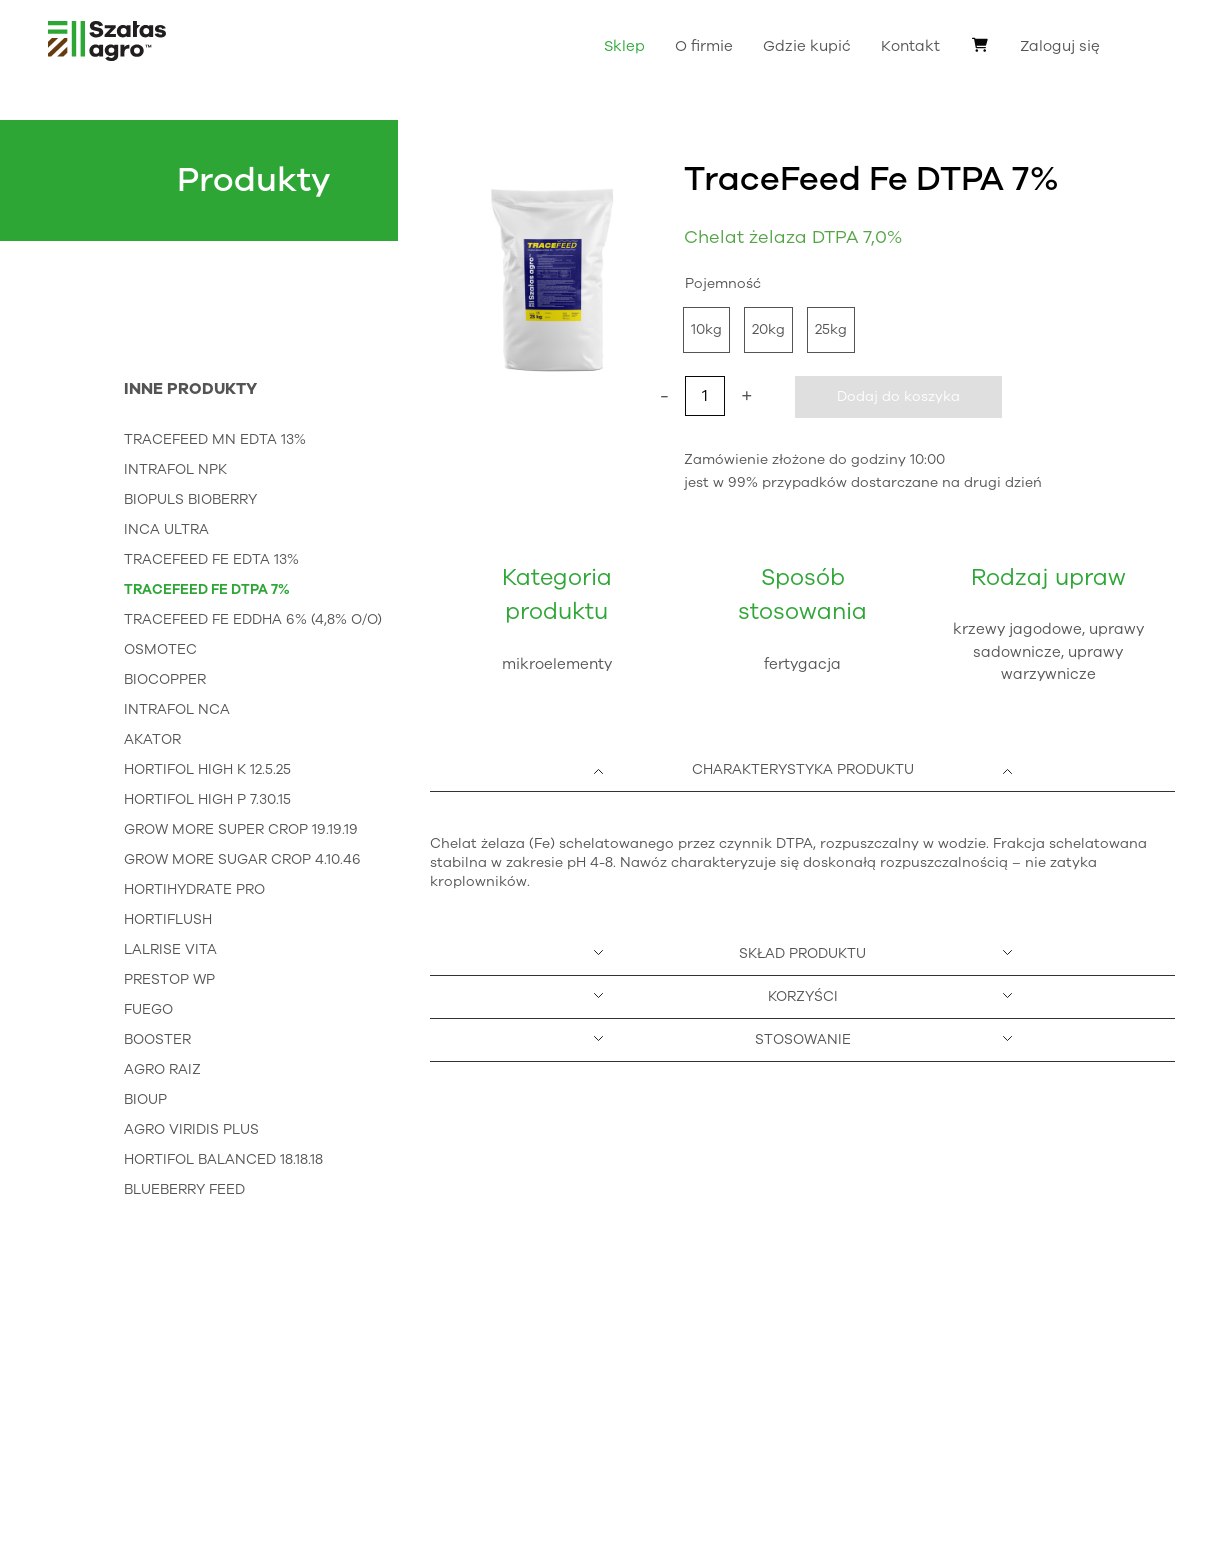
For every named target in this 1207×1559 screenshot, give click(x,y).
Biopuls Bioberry (190, 499)
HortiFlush (168, 919)
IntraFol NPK (175, 469)
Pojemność (723, 283)
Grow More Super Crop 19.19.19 (241, 829)
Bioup (145, 1099)
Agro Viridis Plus (191, 1129)
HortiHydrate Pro (194, 889)
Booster (157, 1039)
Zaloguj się (1060, 46)
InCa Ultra (166, 529)
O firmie (704, 46)
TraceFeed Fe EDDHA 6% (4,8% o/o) (253, 619)
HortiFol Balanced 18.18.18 (223, 1159)
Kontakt (910, 46)
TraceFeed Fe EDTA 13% (211, 559)
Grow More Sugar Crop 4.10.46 (242, 859)
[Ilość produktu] (705, 396)
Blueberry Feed (184, 1189)
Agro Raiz (162, 1069)
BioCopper (165, 679)
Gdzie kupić (807, 46)
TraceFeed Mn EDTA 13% (215, 439)
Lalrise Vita (170, 949)
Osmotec (160, 649)
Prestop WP (169, 979)
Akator (152, 739)
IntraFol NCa (177, 709)
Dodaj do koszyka (898, 396)
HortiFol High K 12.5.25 (207, 769)
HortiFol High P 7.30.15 (207, 799)
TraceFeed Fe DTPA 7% (207, 589)
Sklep (624, 46)
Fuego (148, 1009)
